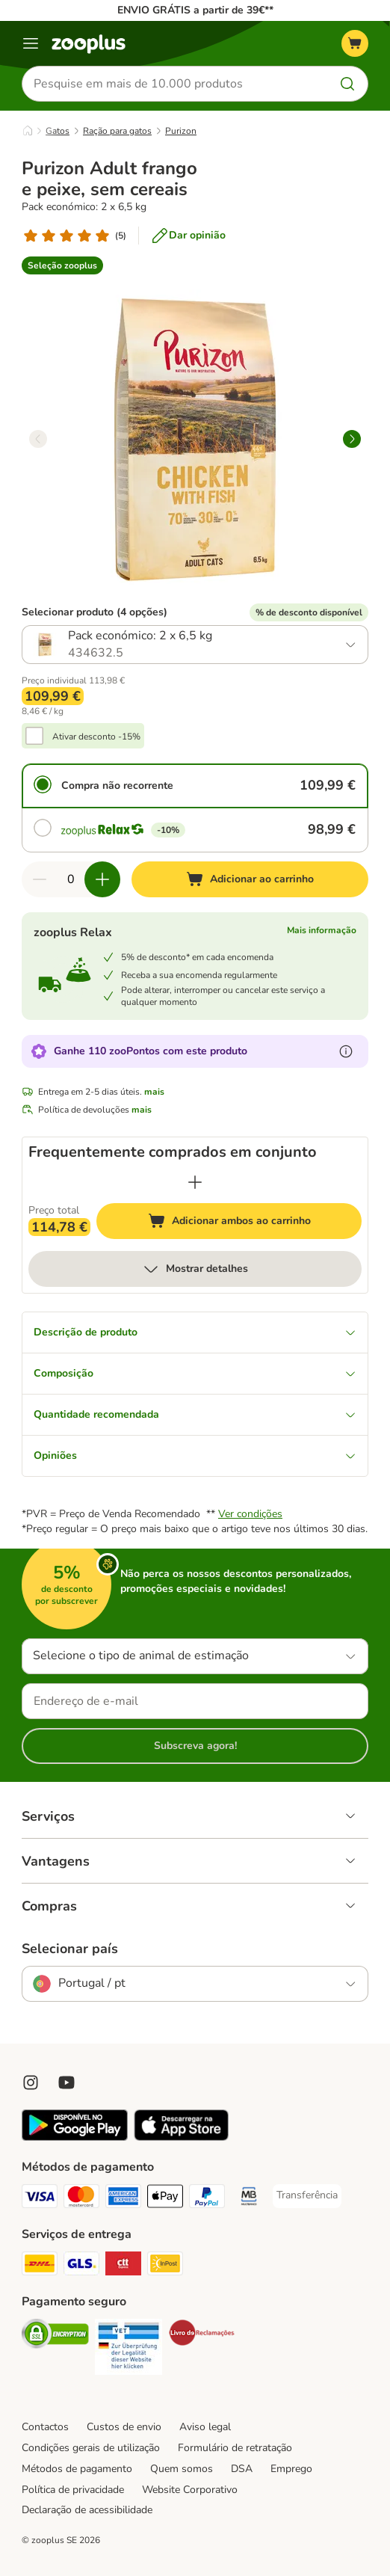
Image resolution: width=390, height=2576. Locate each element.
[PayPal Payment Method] (207, 2198)
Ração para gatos (117, 131)
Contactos (45, 2427)
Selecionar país (70, 1948)
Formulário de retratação (235, 2448)
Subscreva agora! (195, 1746)
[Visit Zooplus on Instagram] (31, 2082)
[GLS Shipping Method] (81, 2265)
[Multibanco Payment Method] (249, 2198)
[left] (38, 439)
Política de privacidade (73, 2490)
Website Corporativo (190, 2490)
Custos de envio (124, 2427)
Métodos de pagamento (77, 2469)
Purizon (180, 131)
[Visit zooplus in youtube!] (66, 2082)
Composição (195, 1373)
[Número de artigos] (71, 879)
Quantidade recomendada (195, 1414)
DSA (242, 2469)
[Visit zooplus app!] (75, 2137)
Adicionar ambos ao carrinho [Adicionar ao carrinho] (255, 1223)
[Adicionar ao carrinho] (249, 879)
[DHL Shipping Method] (40, 2265)
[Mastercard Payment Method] (81, 2198)
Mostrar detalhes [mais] (195, 1269)
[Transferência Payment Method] (307, 2195)
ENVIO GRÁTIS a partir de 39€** (195, 10)
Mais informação (321, 930)
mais (154, 1092)
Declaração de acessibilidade (87, 2510)
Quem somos (181, 2469)
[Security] (55, 2336)
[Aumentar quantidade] (102, 879)
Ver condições (250, 1514)
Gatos (57, 131)
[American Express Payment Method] (123, 2198)
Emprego (291, 2469)
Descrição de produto (195, 1332)
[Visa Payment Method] (40, 2198)
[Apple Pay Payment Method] (165, 2198)
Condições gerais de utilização (91, 2448)
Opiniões (195, 1455)
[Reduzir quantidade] (40, 879)
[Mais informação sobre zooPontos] (345, 1051)
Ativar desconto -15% (96, 737)
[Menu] (31, 43)
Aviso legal (205, 2427)
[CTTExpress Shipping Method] (123, 2265)
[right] (352, 439)
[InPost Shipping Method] (165, 2265)
